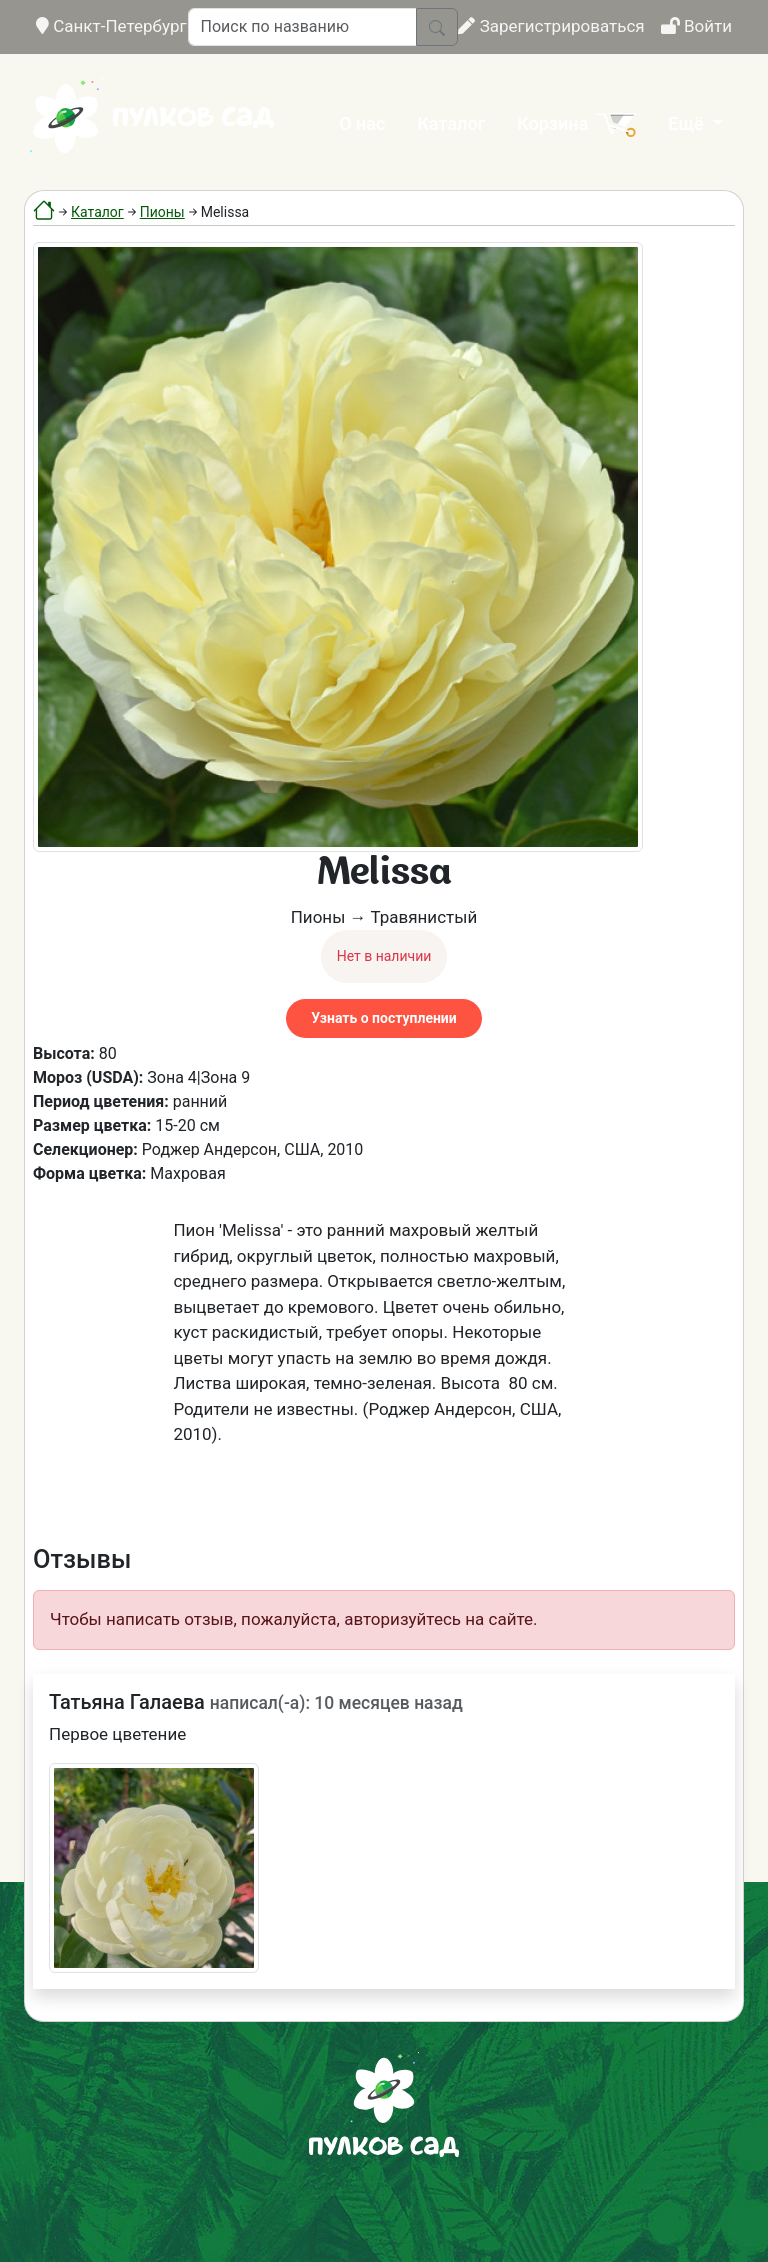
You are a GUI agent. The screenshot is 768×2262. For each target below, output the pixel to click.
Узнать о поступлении (383, 1018)
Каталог (451, 123)
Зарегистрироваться (551, 26)
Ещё (688, 123)
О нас (362, 123)
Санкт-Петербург (111, 26)
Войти (696, 26)
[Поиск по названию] (302, 27)
